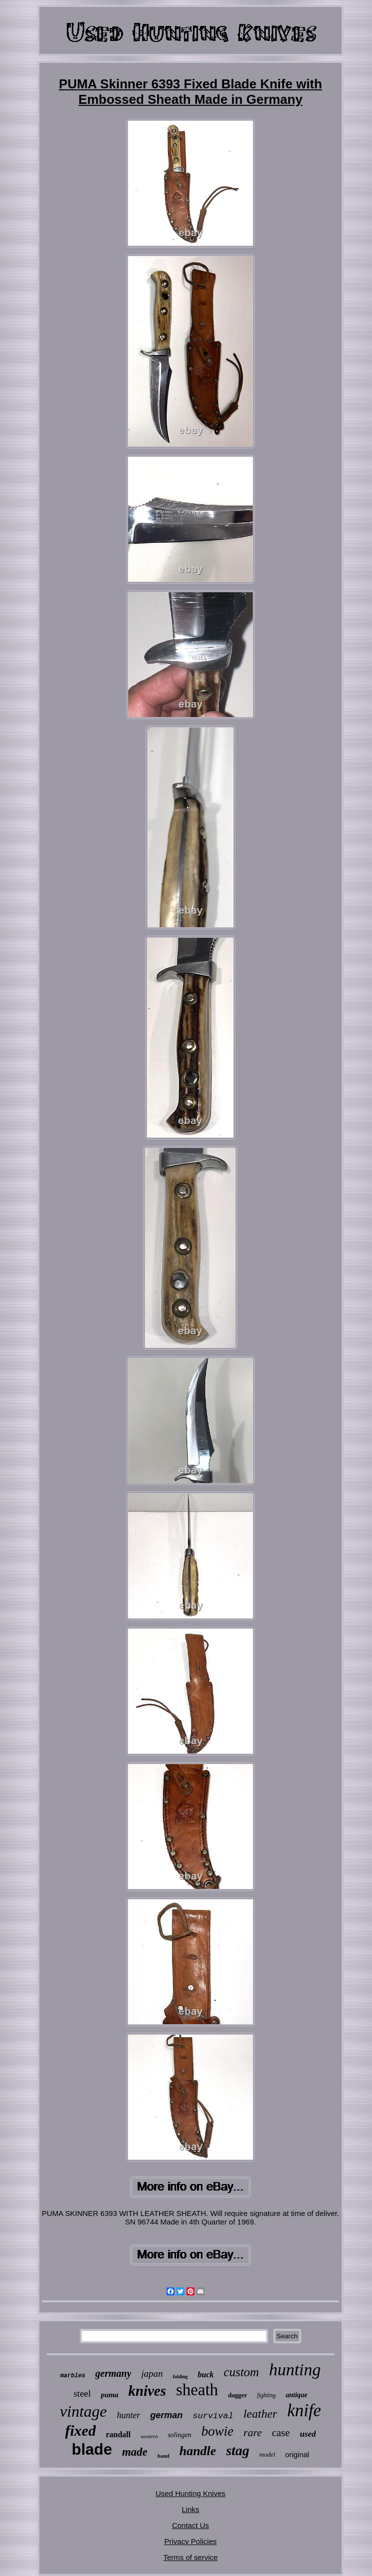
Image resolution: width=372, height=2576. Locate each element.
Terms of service (190, 2557)
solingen (179, 2435)
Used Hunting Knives (190, 2493)
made (135, 2452)
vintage (83, 2411)
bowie (217, 2431)
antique (297, 2395)
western (149, 2436)
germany (113, 2373)
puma (109, 2395)
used (308, 2434)
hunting (295, 2369)
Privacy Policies (190, 2541)
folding (180, 2376)
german (166, 2415)
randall (118, 2434)
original (297, 2454)
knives (147, 2391)
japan (152, 2373)
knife (304, 2410)
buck (206, 2374)
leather (260, 2413)
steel (82, 2393)
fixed (80, 2430)
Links (190, 2509)
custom (241, 2372)
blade (92, 2449)
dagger (237, 2395)
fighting (266, 2395)
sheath (197, 2390)
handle (198, 2451)
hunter (128, 2415)
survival (212, 2416)
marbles (72, 2375)
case (281, 2433)
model (267, 2454)
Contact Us (190, 2525)
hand (164, 2456)
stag (237, 2450)
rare (252, 2432)
